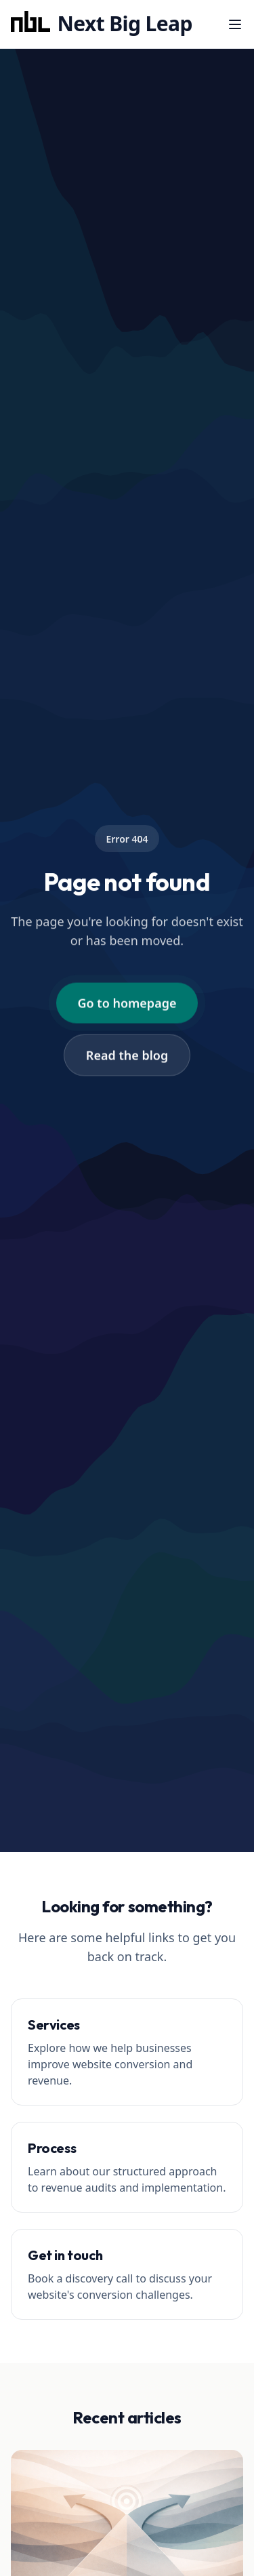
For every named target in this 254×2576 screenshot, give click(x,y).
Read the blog (127, 1055)
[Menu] (235, 24)
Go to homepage (127, 1003)
